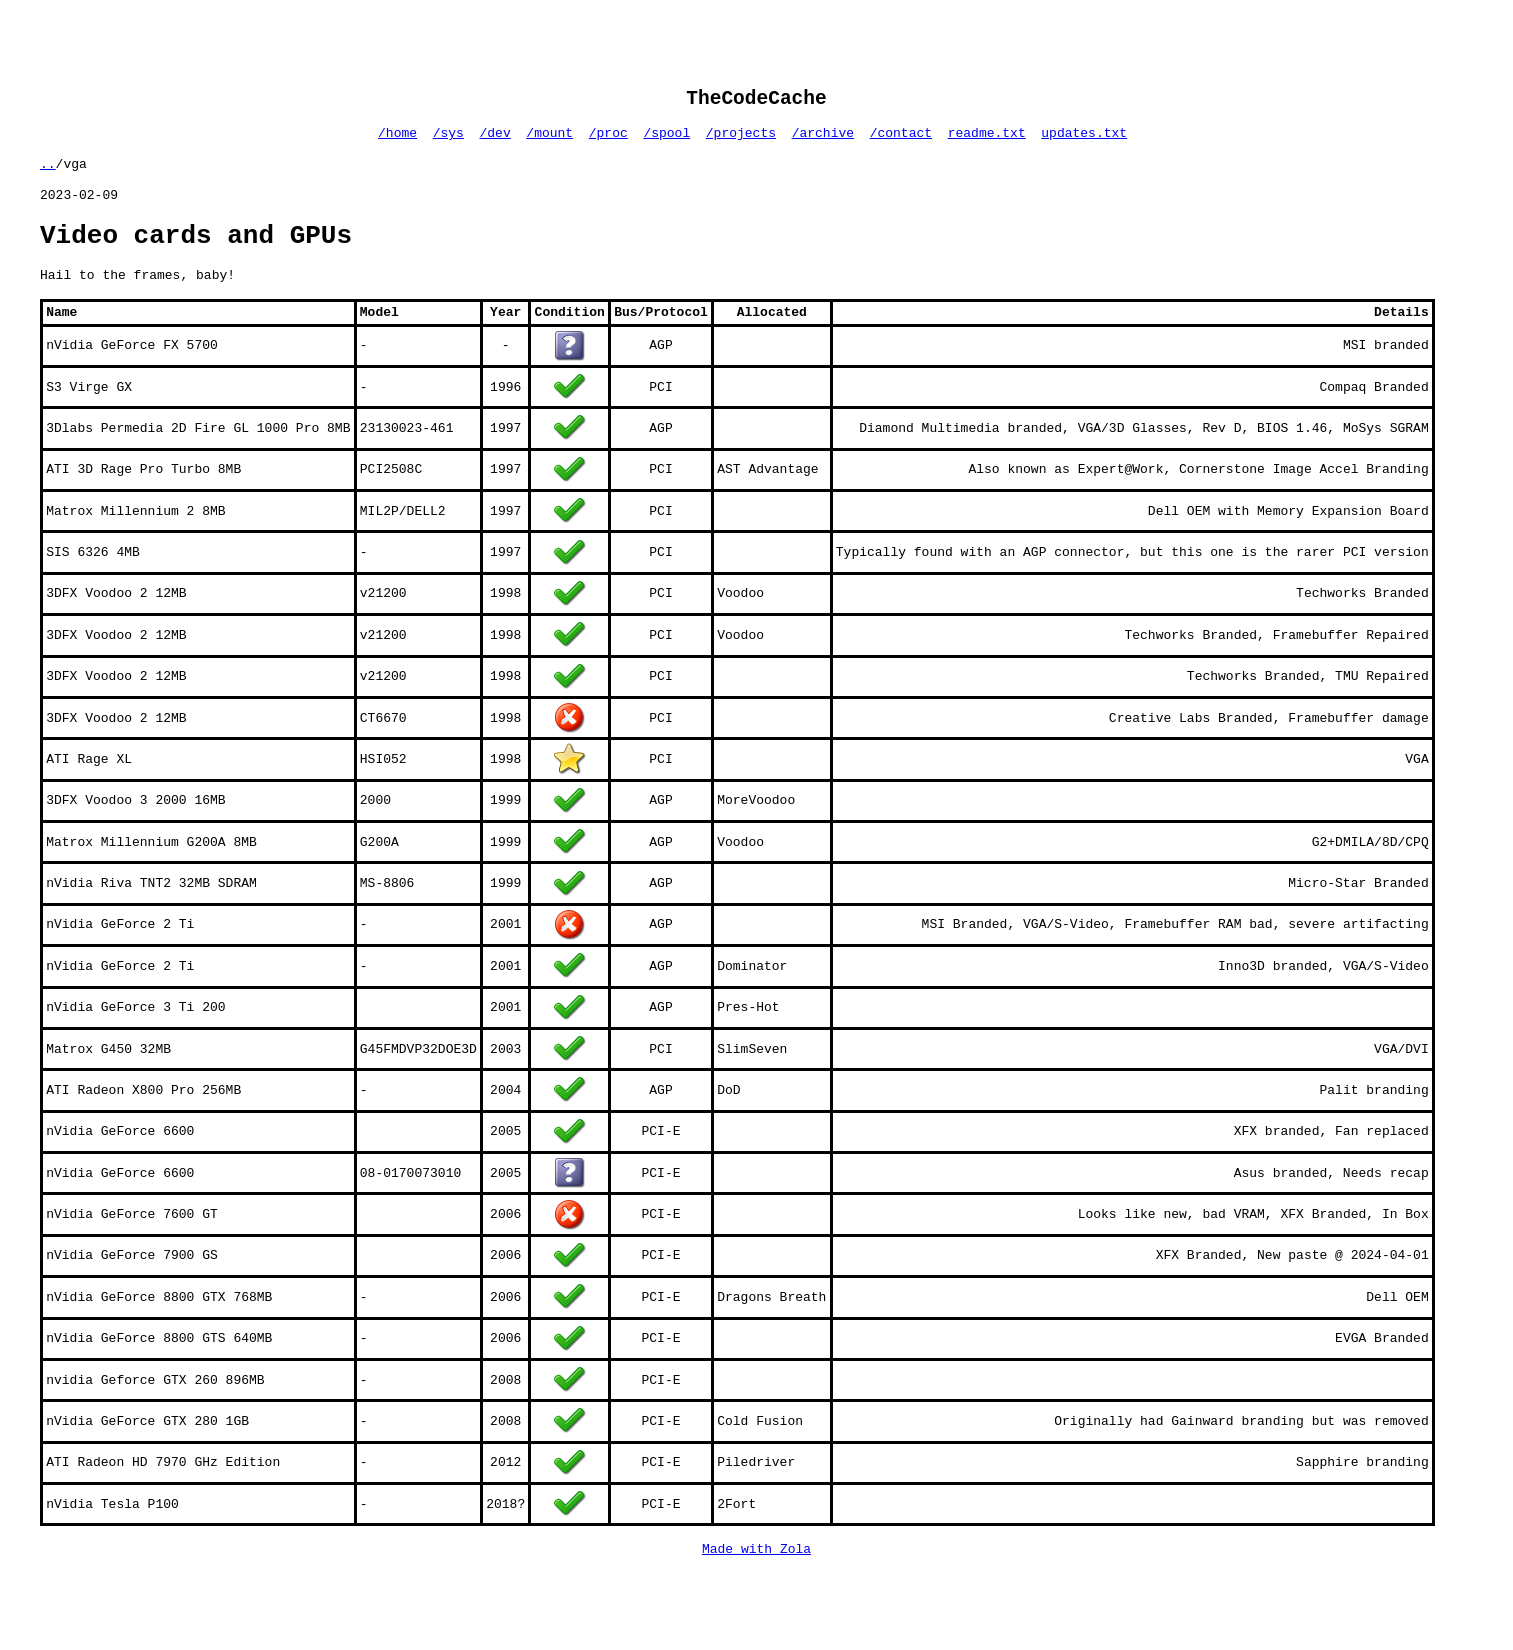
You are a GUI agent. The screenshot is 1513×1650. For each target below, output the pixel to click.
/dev (495, 140)
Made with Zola (756, 1577)
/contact (901, 140)
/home (397, 140)
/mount (549, 140)
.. (48, 174)
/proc (608, 140)
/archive (823, 140)
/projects (741, 140)
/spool (666, 140)
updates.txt (1084, 140)
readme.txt (987, 140)
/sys (448, 140)
